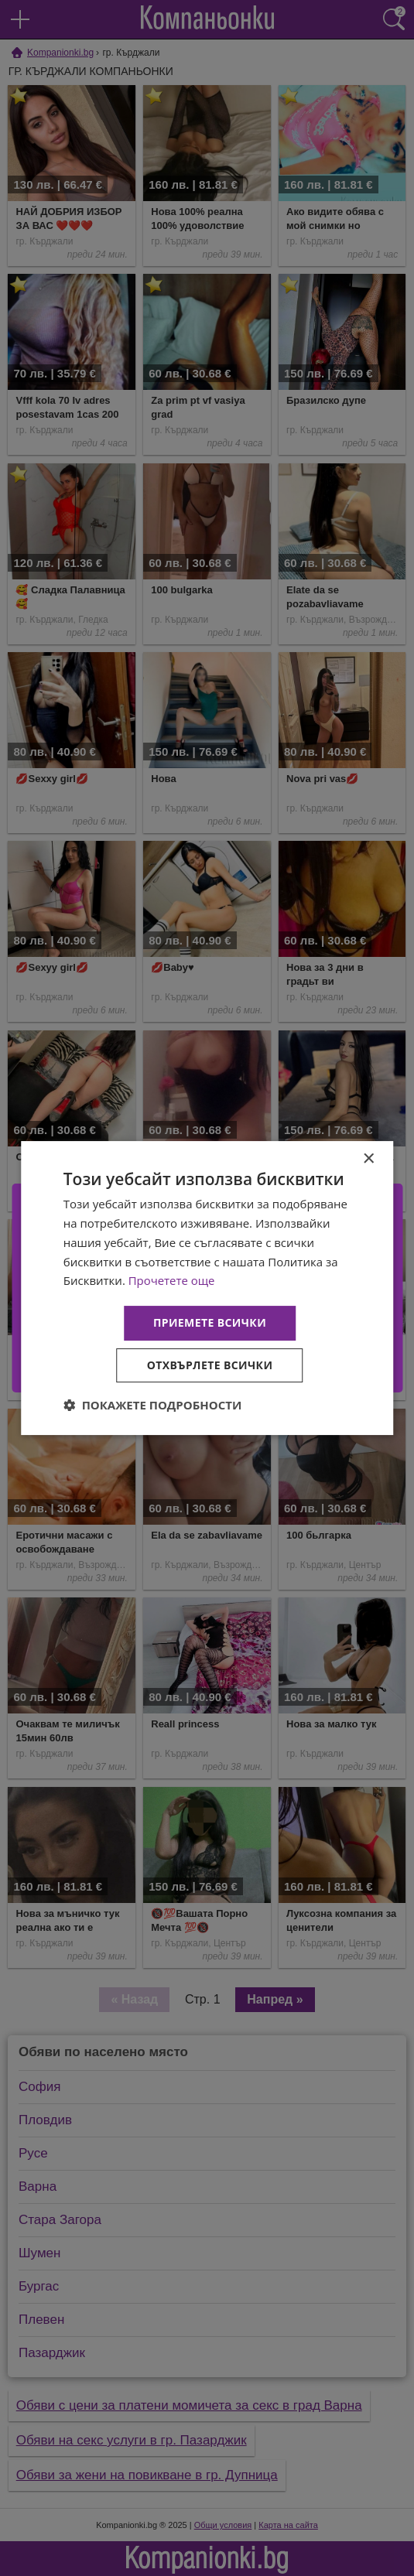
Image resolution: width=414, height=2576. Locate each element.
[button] (152, 1405)
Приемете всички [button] (209, 1322)
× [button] (368, 1159)
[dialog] (207, 1288)
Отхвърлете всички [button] (210, 1365)
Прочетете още (171, 1280)
